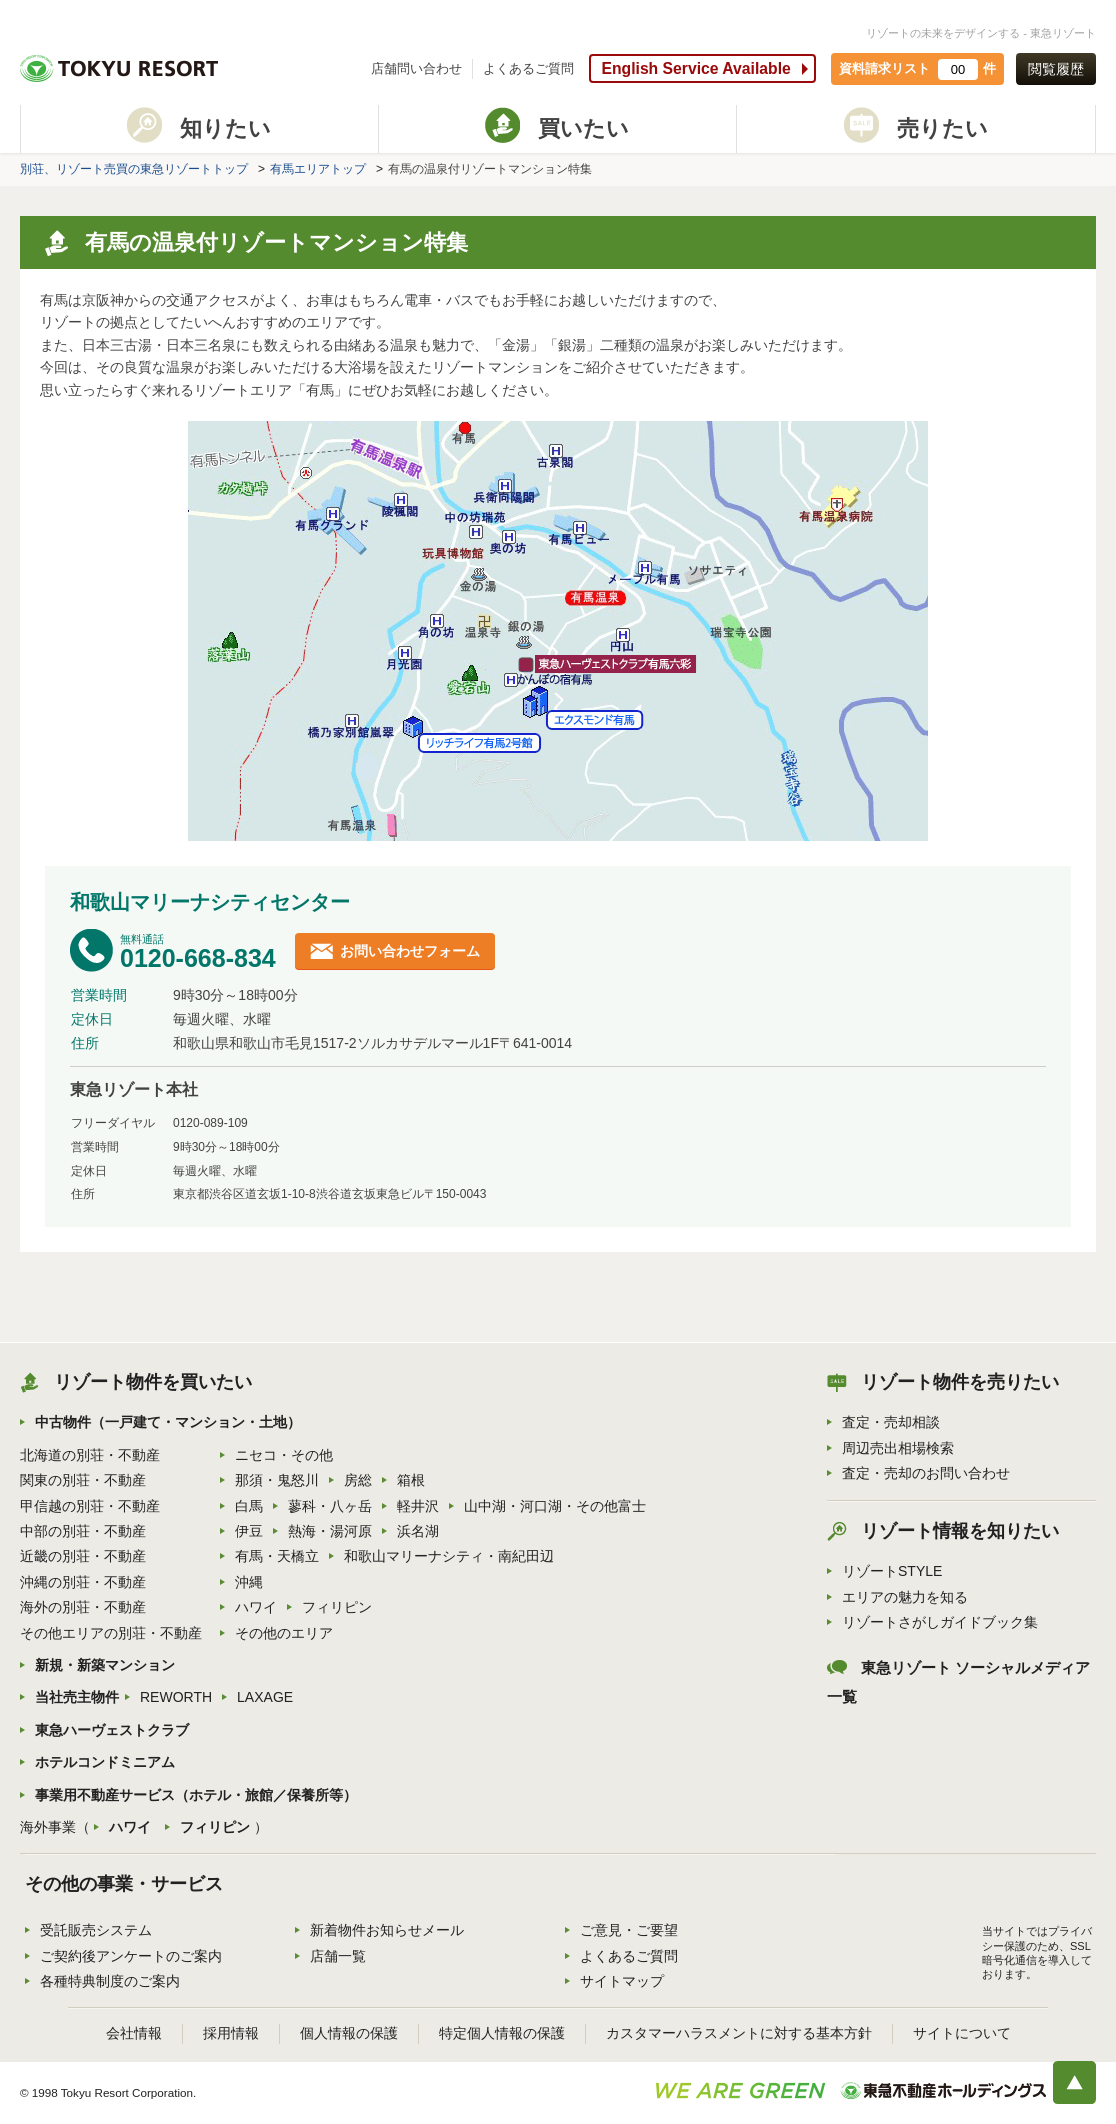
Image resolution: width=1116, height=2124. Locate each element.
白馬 (249, 1506)
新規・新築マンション (105, 1665)
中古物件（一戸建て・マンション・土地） (168, 1422)
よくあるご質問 (528, 68)
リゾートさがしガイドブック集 (940, 1622)
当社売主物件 (77, 1697)
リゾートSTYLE (892, 1571)
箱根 (411, 1480)
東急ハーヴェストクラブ (112, 1730)
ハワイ (256, 1607)
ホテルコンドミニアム (105, 1762)
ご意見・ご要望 (629, 1930)
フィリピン (337, 1607)
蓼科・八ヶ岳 (330, 1506)
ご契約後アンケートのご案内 (131, 1956)
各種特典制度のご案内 (110, 1981)
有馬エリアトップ (318, 169)
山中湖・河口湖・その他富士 (555, 1506)
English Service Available (695, 68)
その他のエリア (284, 1633)
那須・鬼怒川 (277, 1480)
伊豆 (249, 1531)
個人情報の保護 (349, 2033)
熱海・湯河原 (330, 1531)
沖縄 (249, 1582)
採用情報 (231, 2033)
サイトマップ (622, 1981)
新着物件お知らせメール (387, 1930)
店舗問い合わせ (416, 68)
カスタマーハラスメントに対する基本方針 (739, 2033)
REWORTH (176, 1697)
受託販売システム (96, 1930)
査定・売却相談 (891, 1422)
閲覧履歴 (1056, 69)
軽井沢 (418, 1506)
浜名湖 (418, 1531)
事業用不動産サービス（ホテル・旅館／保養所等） (196, 1795)
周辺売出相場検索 (898, 1448)
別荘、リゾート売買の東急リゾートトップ (134, 169)
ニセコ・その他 (284, 1455)
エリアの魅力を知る (905, 1597)
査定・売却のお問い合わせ (926, 1473)
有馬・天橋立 (277, 1556)
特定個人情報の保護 (502, 2033)
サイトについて (962, 2033)
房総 (358, 1480)
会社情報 (134, 2033)
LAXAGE (265, 1697)
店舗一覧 (338, 1956)
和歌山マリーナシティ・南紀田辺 (449, 1556)
